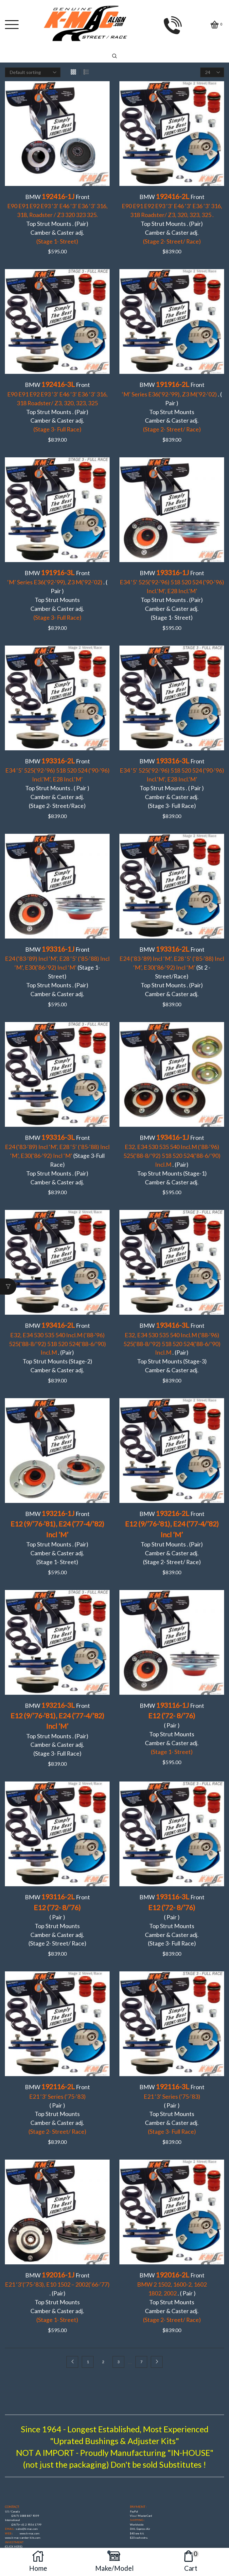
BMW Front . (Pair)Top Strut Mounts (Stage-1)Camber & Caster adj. (172, 1114)
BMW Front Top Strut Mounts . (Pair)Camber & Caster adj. (57, 215)
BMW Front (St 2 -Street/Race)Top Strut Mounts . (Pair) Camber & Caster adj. (172, 939)
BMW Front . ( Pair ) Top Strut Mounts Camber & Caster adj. (57, 575)
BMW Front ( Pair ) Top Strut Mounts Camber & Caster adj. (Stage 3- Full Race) (172, 1838)
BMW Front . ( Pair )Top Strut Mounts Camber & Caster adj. (172, 393)
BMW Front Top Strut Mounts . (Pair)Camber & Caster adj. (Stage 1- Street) (57, 1468)
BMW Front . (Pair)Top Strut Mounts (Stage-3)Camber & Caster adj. (172, 1288)
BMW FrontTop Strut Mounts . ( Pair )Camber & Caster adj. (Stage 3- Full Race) (172, 761)
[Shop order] (33, 72)
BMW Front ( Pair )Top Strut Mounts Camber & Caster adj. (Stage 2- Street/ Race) (57, 1838)
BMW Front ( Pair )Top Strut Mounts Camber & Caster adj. (172, 1652)
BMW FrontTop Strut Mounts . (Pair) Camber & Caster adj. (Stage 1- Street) (172, 579)
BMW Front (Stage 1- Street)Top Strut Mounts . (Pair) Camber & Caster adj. (57, 939)
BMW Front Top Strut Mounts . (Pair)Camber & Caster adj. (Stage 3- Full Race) (57, 1653)
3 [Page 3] (118, 2264)
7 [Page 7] (141, 2264)
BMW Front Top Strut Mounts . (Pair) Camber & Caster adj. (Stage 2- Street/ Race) (171, 1468)
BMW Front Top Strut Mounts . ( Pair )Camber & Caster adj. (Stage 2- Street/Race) (57, 761)
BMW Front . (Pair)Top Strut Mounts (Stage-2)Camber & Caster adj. (57, 1288)
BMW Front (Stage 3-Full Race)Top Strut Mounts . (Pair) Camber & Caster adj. (57, 1114)
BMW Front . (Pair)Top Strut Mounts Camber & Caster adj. (57, 2203)
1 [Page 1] (88, 2264)
